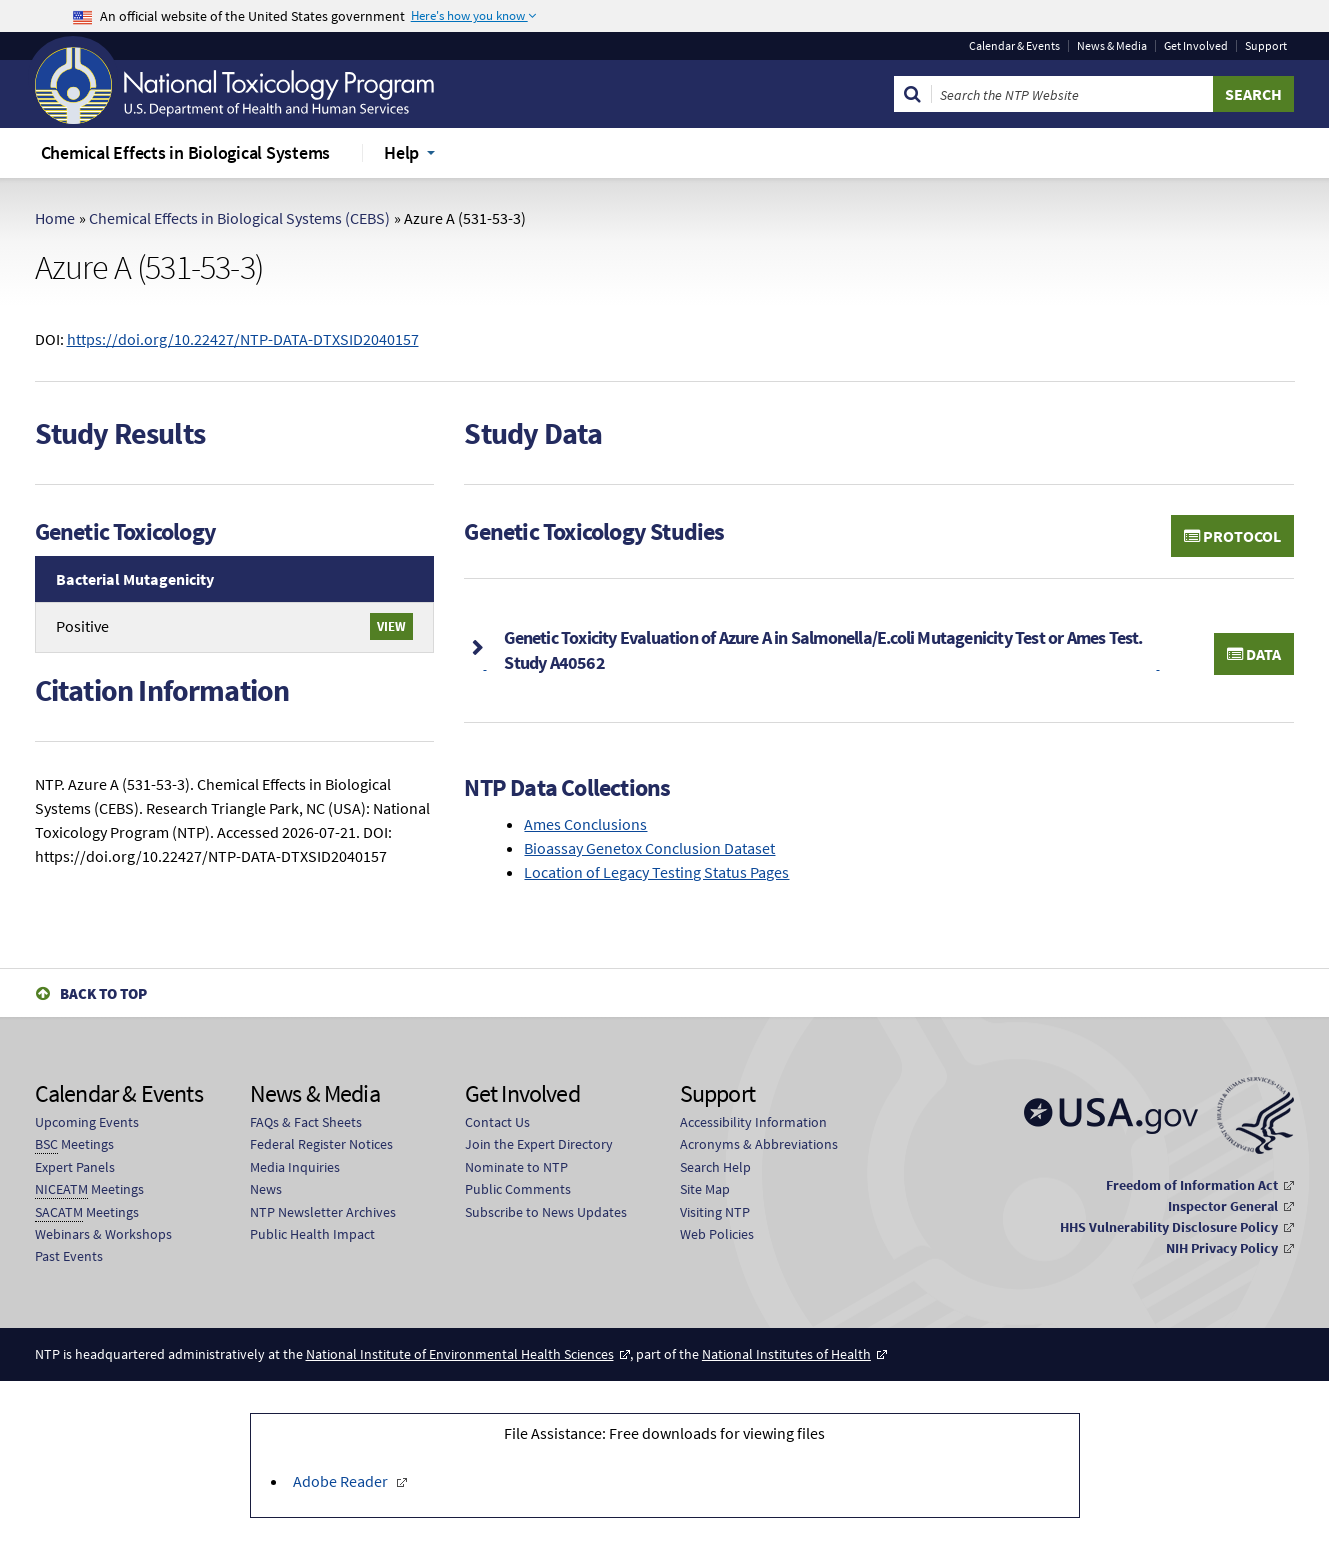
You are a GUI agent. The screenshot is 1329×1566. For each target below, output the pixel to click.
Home (55, 218)
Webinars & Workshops (103, 1234)
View (391, 626)
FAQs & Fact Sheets (306, 1122)
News (266, 1189)
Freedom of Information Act (1192, 1185)
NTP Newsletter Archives (323, 1212)
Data (1254, 654)
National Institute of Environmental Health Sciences (460, 1354)
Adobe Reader (342, 1481)
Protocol (1232, 536)
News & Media (1112, 46)
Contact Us (497, 1122)
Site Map (705, 1189)
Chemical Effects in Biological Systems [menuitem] (186, 152)
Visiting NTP (715, 1212)
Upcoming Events (87, 1122)
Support (1266, 46)
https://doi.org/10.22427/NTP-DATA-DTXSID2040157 (243, 339)
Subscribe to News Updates (546, 1212)
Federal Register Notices (321, 1144)
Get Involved (1196, 46)
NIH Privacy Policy (1222, 1248)
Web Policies (717, 1234)
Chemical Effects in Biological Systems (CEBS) (239, 218)
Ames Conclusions (585, 824)
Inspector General (1223, 1206)
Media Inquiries (295, 1167)
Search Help (715, 1167)
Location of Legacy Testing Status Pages (656, 872)
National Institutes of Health (786, 1354)
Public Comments (518, 1189)
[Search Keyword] (1072, 94)
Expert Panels (75, 1167)
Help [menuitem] (401, 152)
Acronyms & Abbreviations (759, 1144)
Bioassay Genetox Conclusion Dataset (649, 848)
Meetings (74, 1144)
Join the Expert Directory (539, 1144)
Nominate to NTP (516, 1167)
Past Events (69, 1256)
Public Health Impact (312, 1234)
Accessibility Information (753, 1122)
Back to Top (103, 993)
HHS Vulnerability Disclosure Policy (1169, 1227)
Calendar (1014, 46)
